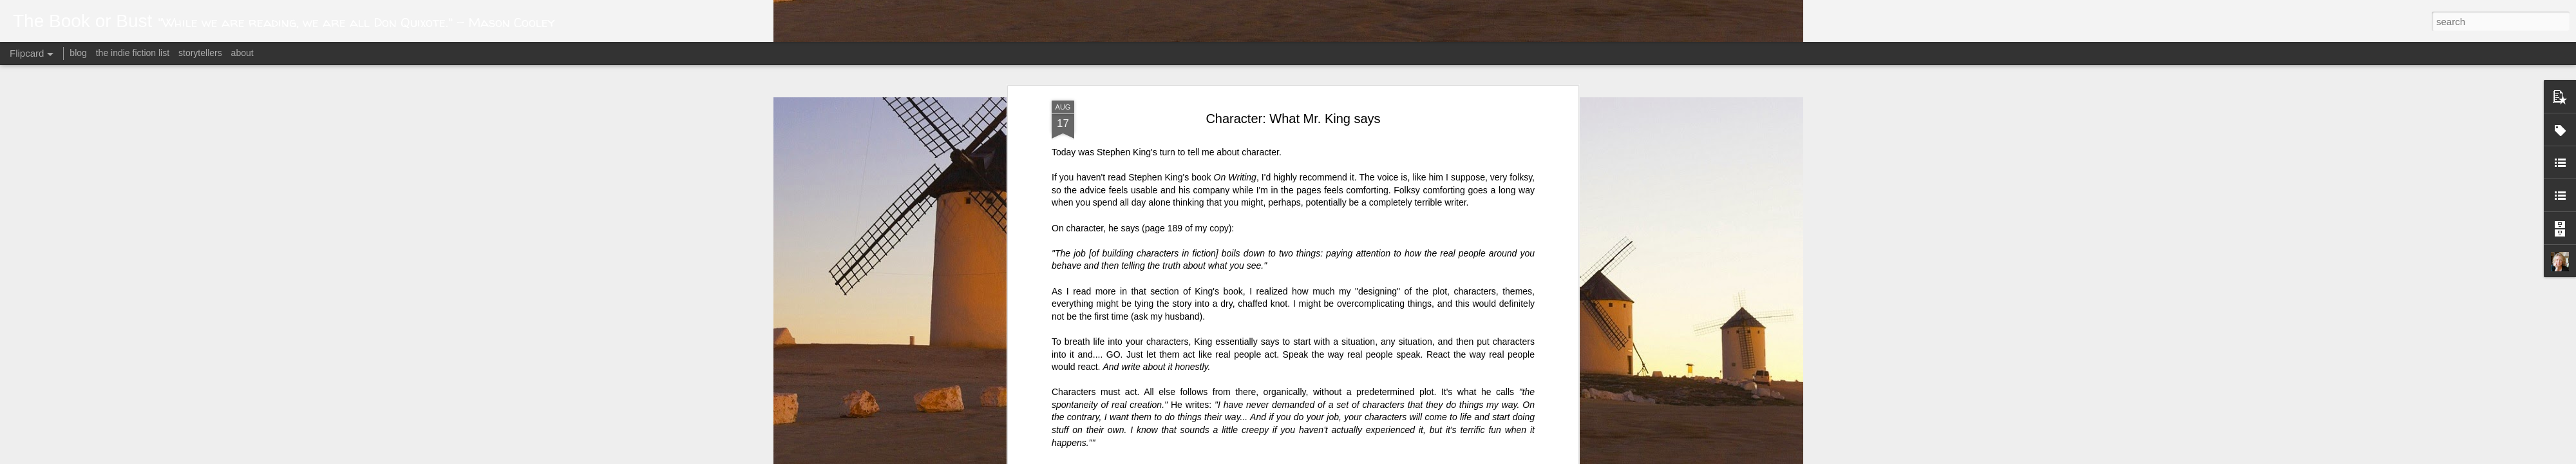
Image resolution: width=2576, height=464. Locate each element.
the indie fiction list (134, 53)
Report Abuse (1443, 457)
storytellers (200, 53)
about (242, 53)
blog (78, 53)
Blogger (1405, 457)
